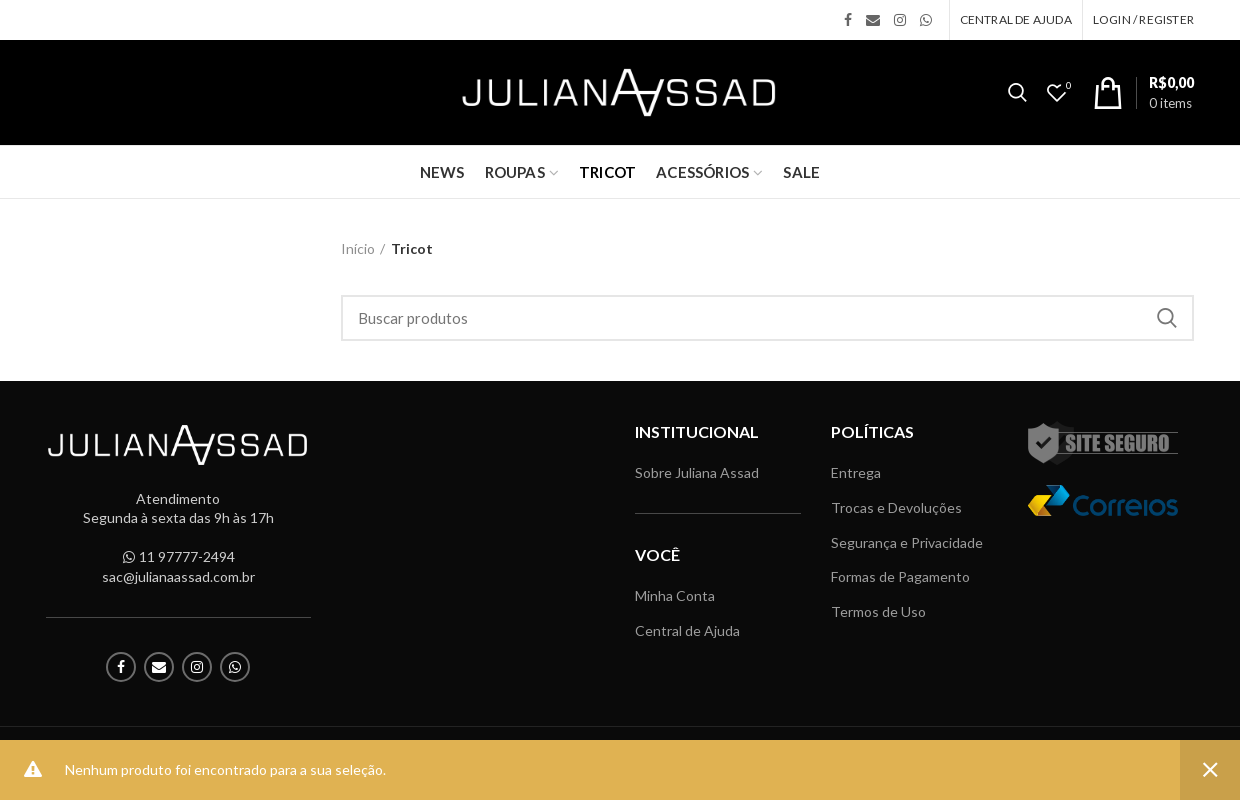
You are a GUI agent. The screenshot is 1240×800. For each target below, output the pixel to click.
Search (1167, 318)
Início (358, 248)
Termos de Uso (878, 611)
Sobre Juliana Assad (697, 472)
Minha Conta (675, 595)
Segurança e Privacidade (907, 542)
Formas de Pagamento (900, 576)
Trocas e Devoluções (896, 507)
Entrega (856, 472)
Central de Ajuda (687, 630)
